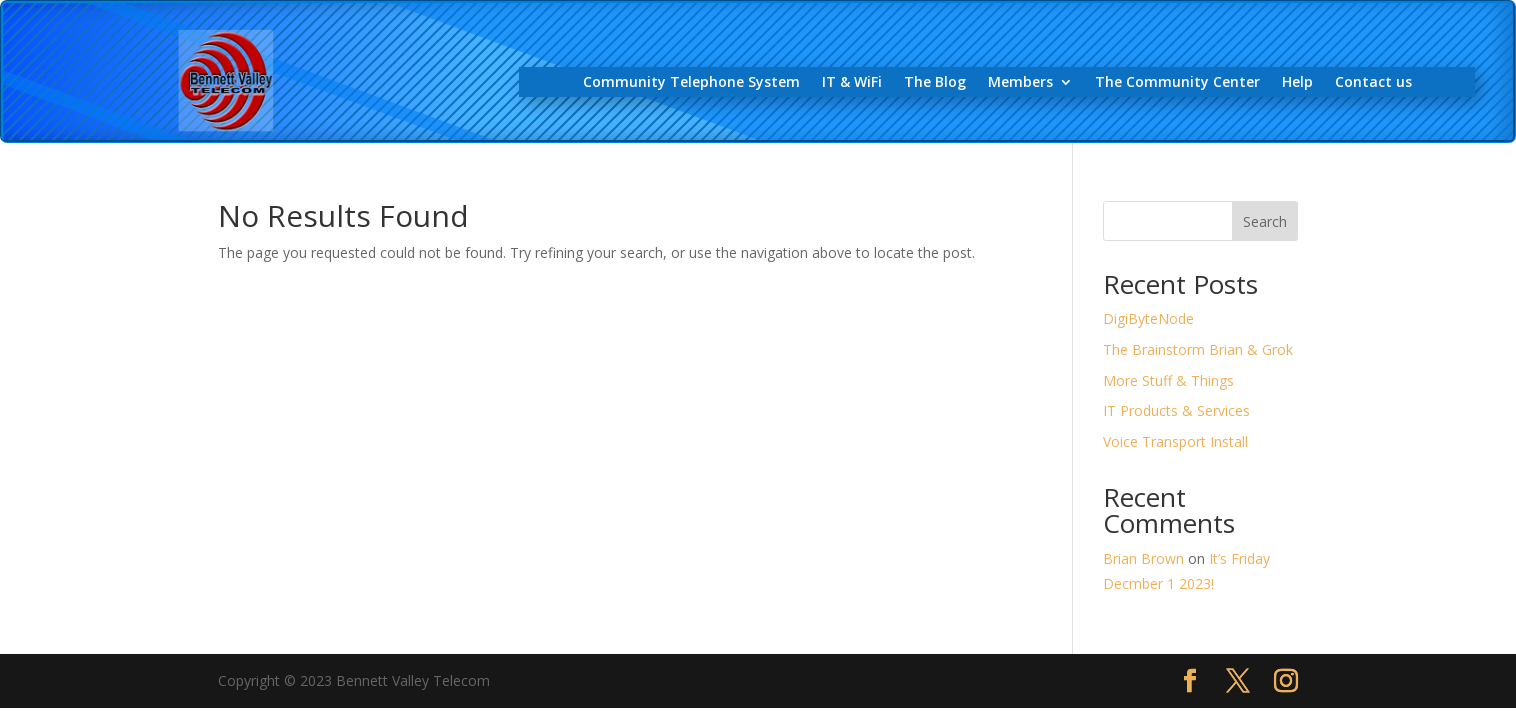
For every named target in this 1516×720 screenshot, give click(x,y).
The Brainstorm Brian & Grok (1198, 349)
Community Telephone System (691, 83)
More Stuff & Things (1168, 380)
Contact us (1373, 83)
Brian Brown (1143, 558)
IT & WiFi (852, 83)
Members (1020, 83)
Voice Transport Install (1175, 441)
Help (1297, 83)
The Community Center (1177, 83)
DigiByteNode (1148, 318)
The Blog (935, 83)
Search (1265, 221)
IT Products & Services (1176, 410)
